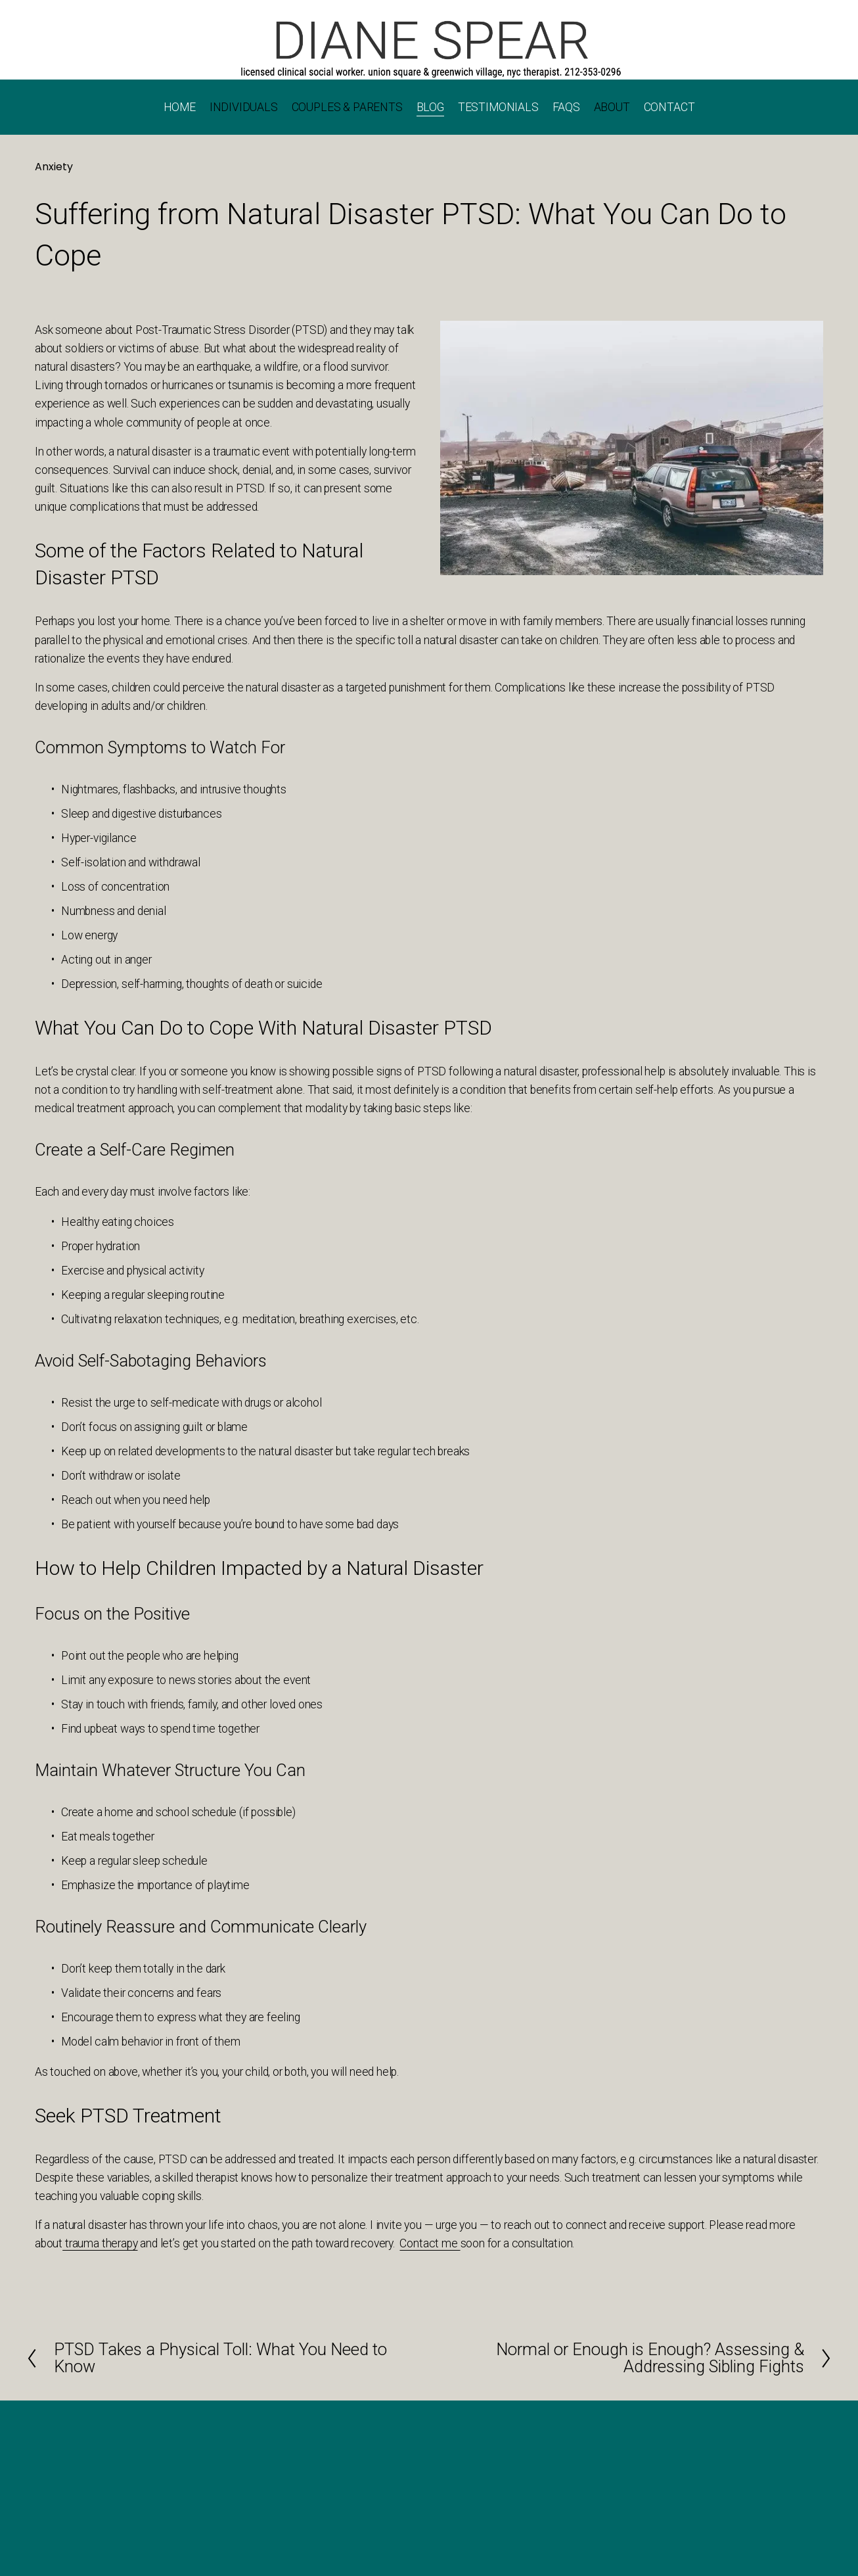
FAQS (566, 107)
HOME (180, 107)
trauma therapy (99, 2243)
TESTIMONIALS (498, 107)
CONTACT (669, 107)
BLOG (430, 107)
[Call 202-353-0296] (429, 48)
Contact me (429, 2243)
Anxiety (54, 166)
